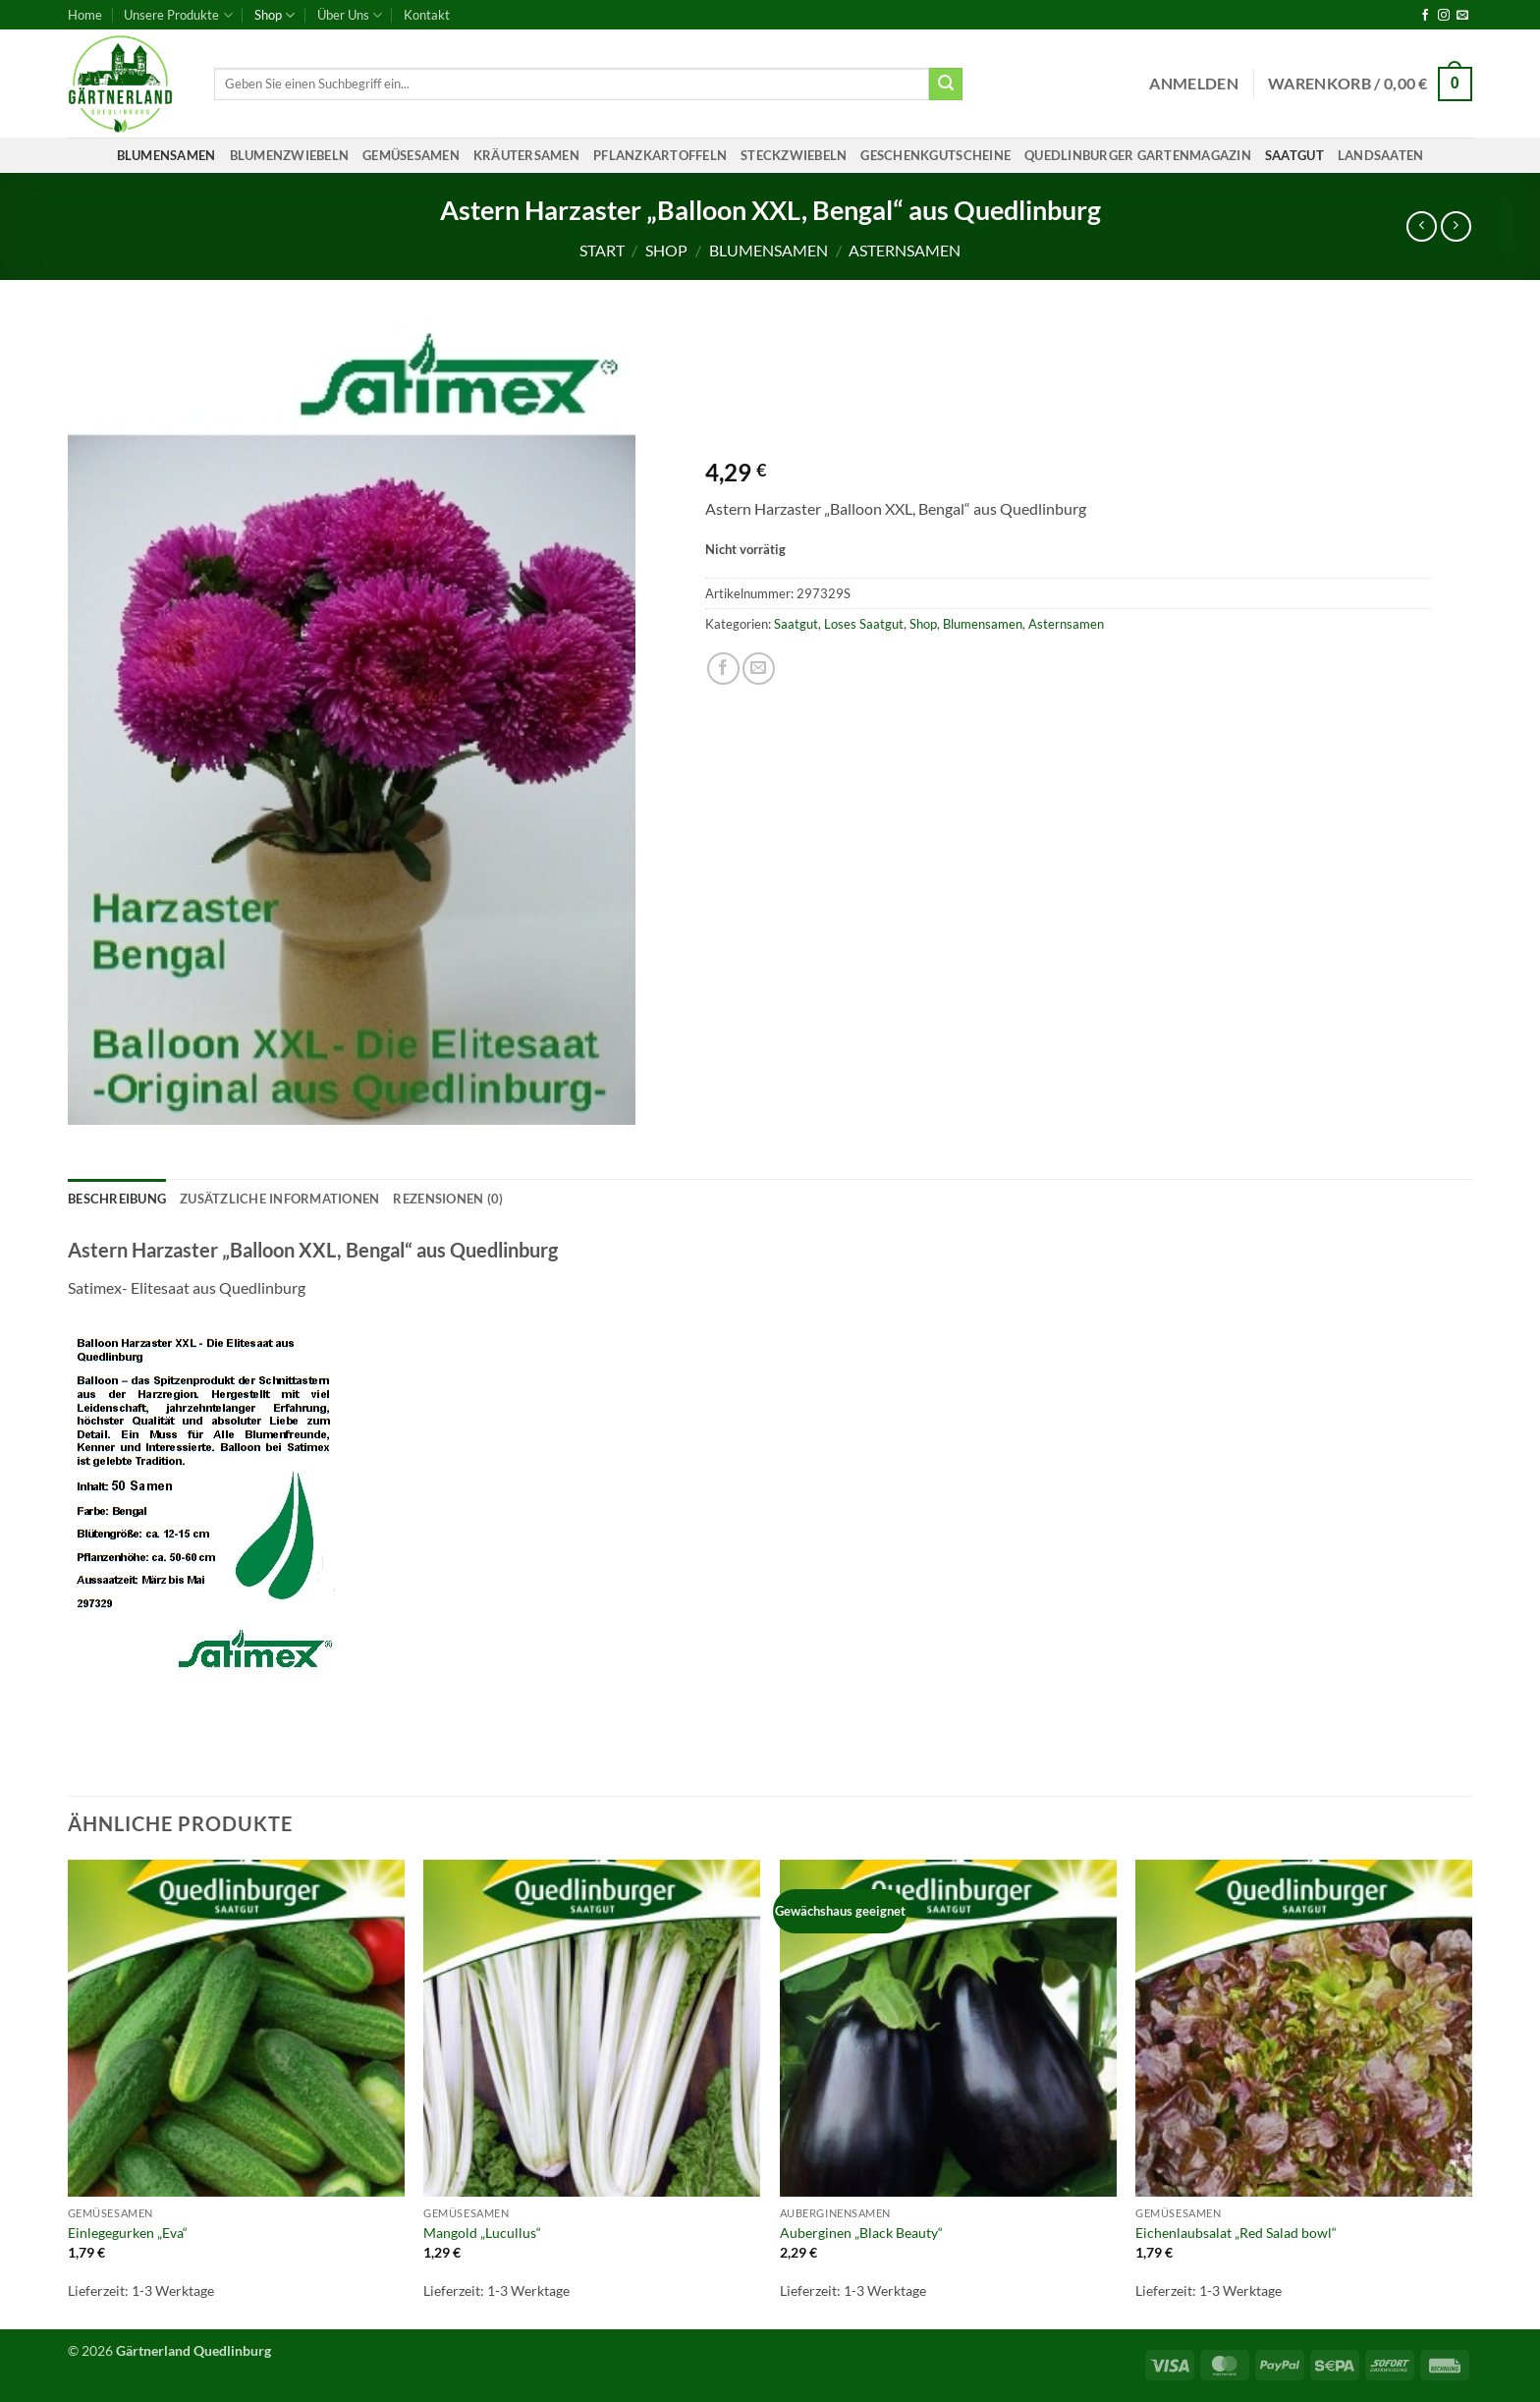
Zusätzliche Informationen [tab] (279, 1198)
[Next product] (1421, 226)
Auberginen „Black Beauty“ (861, 2232)
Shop (274, 15)
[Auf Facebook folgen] (1425, 16)
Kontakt (427, 15)
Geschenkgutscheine (935, 155)
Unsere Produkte (178, 15)
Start (602, 250)
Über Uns (349, 15)
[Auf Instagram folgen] (1444, 16)
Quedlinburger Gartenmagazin (1137, 155)
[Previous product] (1456, 226)
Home (85, 15)
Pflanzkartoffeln (660, 155)
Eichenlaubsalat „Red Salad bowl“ (1236, 2232)
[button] (1193, 83)
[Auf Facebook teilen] (723, 668)
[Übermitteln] (945, 84)
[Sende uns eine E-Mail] (1462, 16)
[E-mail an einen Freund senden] (758, 668)
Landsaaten (1381, 155)
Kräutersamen (526, 155)
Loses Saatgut (864, 624)
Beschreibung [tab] (117, 1198)
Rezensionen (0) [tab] (448, 1198)
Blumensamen (166, 155)
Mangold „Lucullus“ (482, 2232)
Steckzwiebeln (794, 155)
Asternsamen (905, 250)
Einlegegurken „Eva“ (128, 2232)
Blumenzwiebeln (290, 155)
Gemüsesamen (411, 155)
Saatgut (1294, 155)
